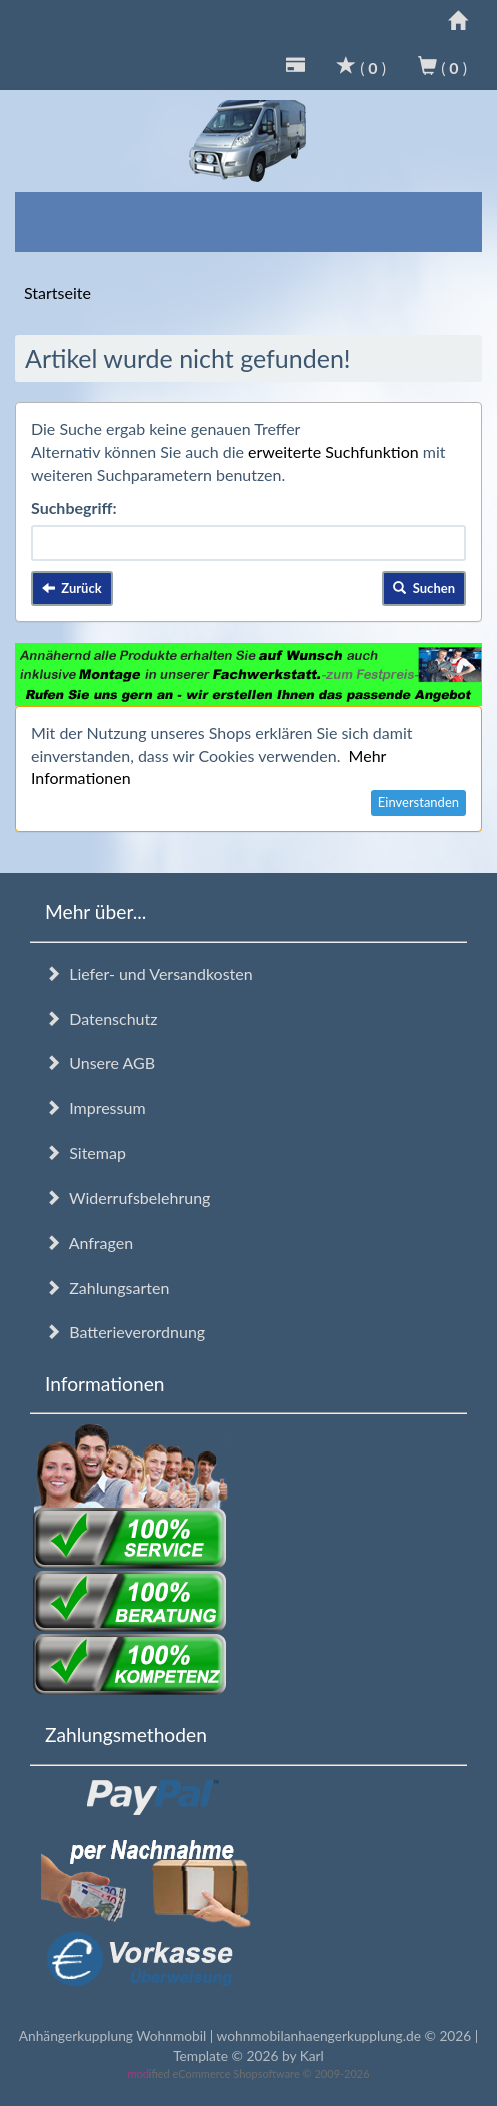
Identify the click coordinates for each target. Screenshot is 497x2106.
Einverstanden (418, 802)
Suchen (424, 588)
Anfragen (89, 1242)
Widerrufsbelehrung (127, 1197)
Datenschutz (101, 1018)
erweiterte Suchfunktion (333, 451)
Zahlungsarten (107, 1287)
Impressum (95, 1107)
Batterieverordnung (125, 1331)
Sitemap (85, 1152)
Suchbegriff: (74, 507)
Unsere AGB (100, 1062)
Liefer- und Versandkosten (149, 973)
